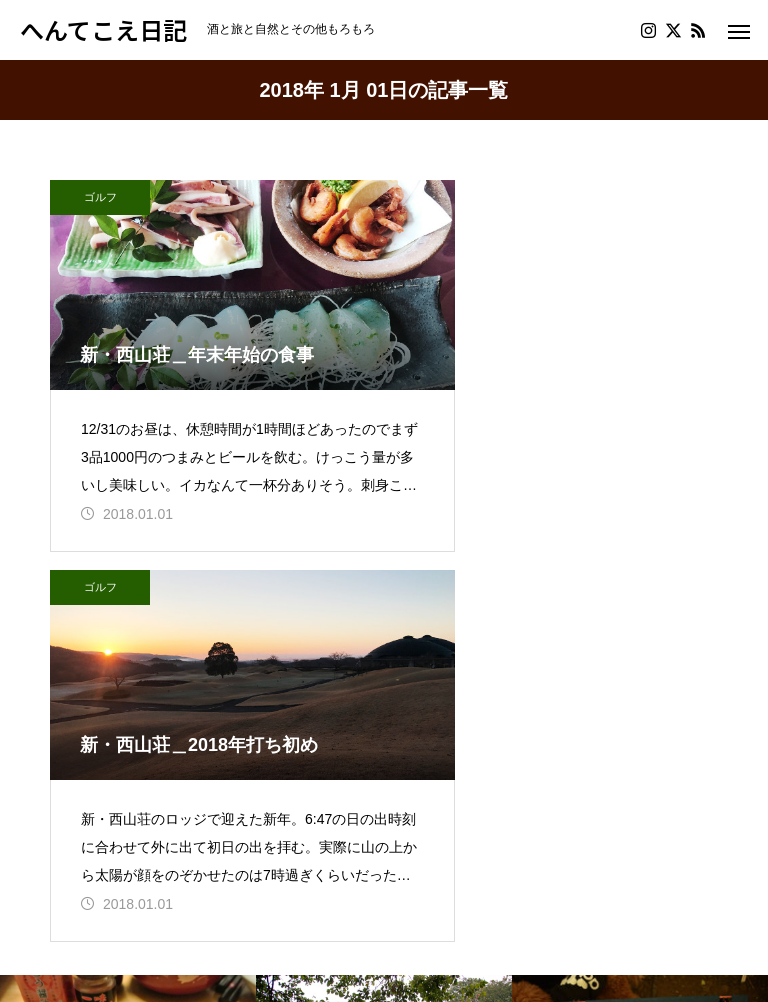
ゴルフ (100, 197)
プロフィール (98, 862)
